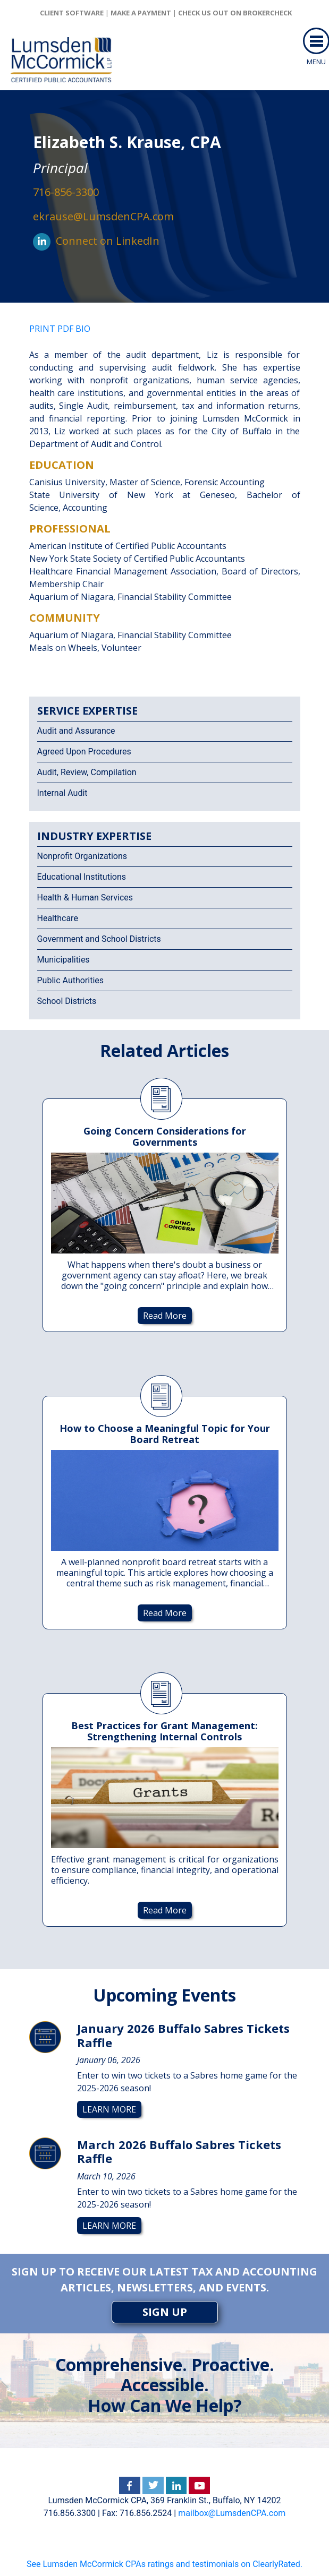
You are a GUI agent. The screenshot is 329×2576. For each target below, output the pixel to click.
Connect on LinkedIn (107, 241)
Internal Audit (62, 793)
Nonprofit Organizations (82, 856)
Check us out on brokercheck (235, 13)
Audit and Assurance (76, 731)
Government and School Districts (99, 939)
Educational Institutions (81, 877)
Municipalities (63, 960)
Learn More (109, 2109)
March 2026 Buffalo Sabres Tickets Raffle (179, 2151)
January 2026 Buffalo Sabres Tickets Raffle (183, 2035)
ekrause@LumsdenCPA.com (103, 216)
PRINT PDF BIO (59, 328)
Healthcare (57, 918)
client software (72, 13)
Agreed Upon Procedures (84, 751)
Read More (165, 1315)
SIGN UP (164, 2312)
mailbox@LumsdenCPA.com (231, 2513)
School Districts (67, 1001)
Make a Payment (141, 13)
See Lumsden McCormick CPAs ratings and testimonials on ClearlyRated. (164, 2564)
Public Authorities (70, 980)
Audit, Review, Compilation (87, 772)
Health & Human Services (85, 897)
